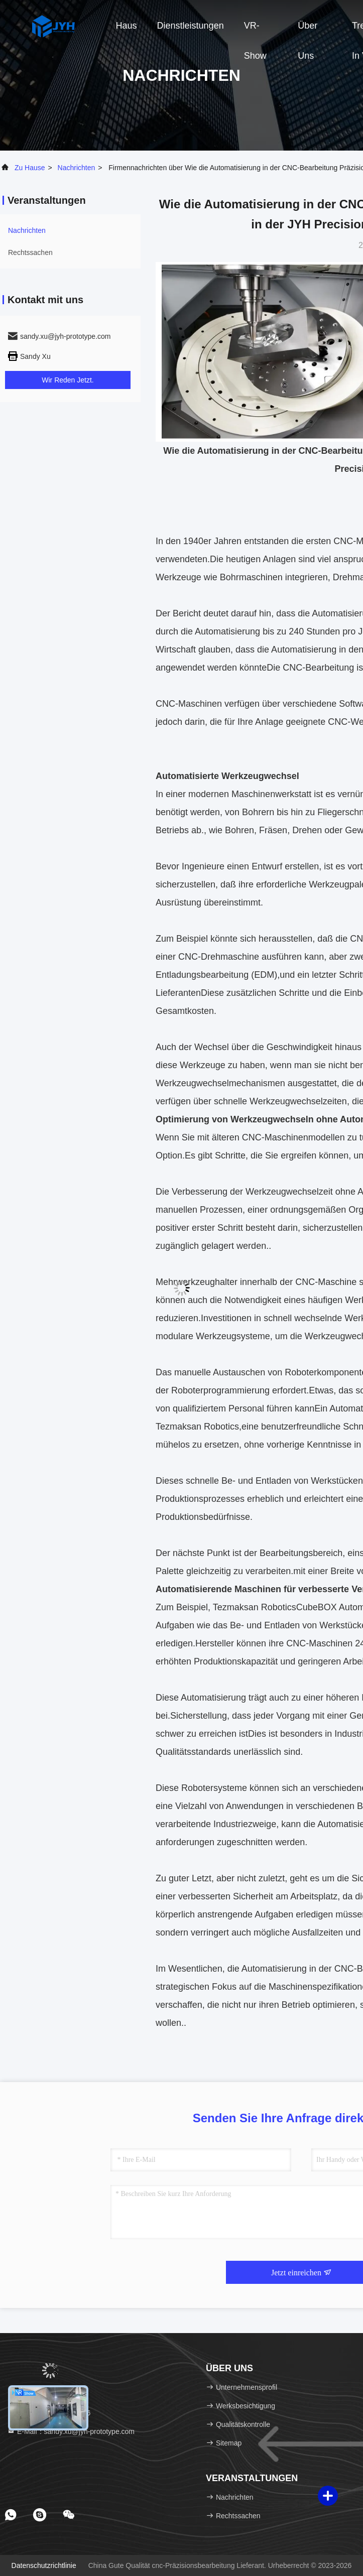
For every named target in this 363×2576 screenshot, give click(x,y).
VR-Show (255, 31)
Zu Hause (30, 168)
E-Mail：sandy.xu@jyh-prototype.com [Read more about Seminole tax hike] (71, 2431)
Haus (126, 26)
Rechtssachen (30, 252)
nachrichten (76, 168)
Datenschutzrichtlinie (44, 2565)
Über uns (307, 31)
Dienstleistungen (190, 26)
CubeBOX (316, 1607)
